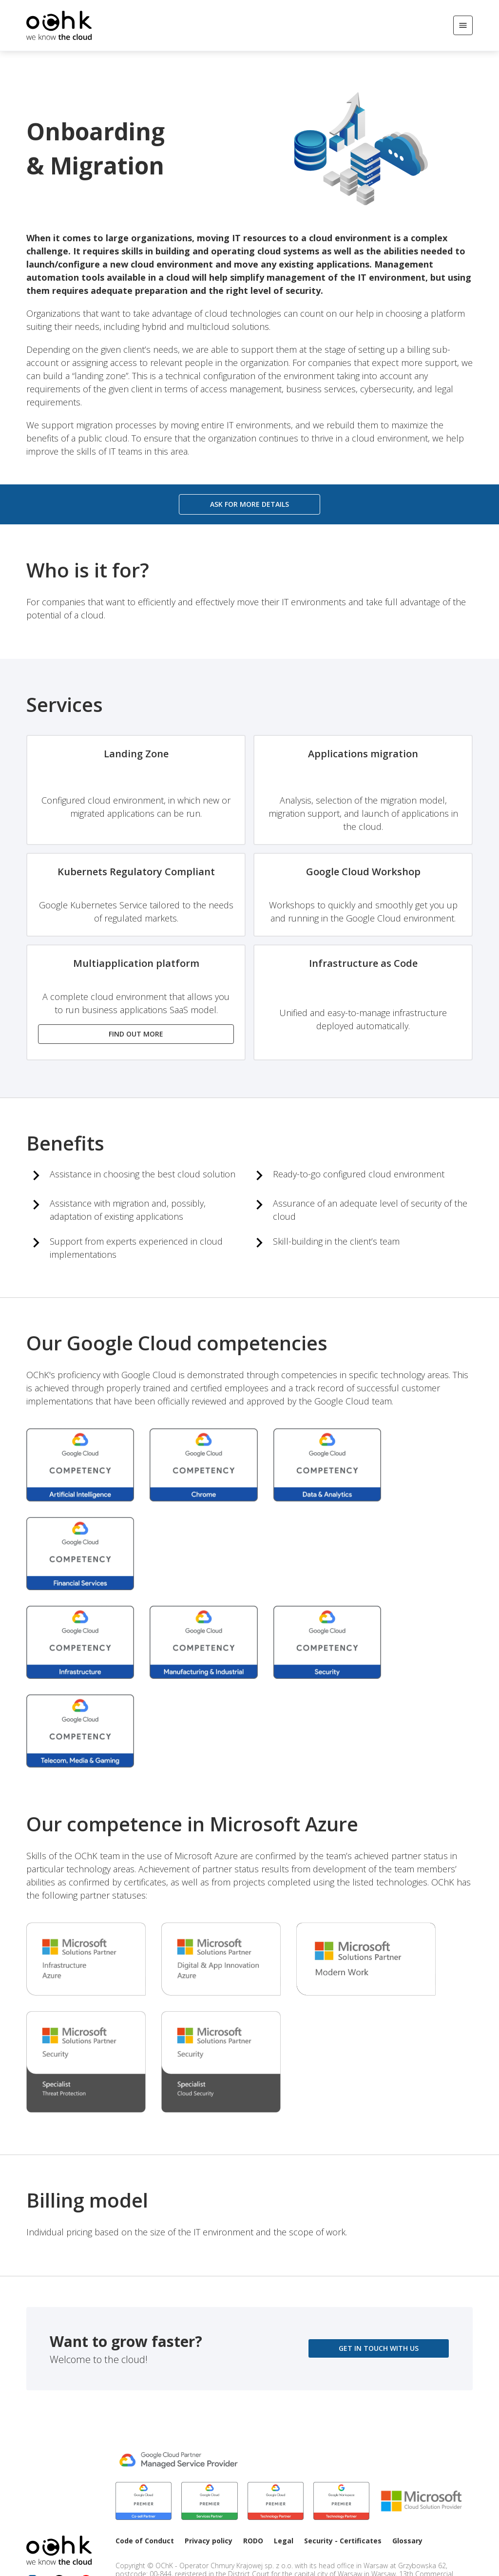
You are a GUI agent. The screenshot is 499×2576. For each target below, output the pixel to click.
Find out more (136, 1033)
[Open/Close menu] (463, 25)
